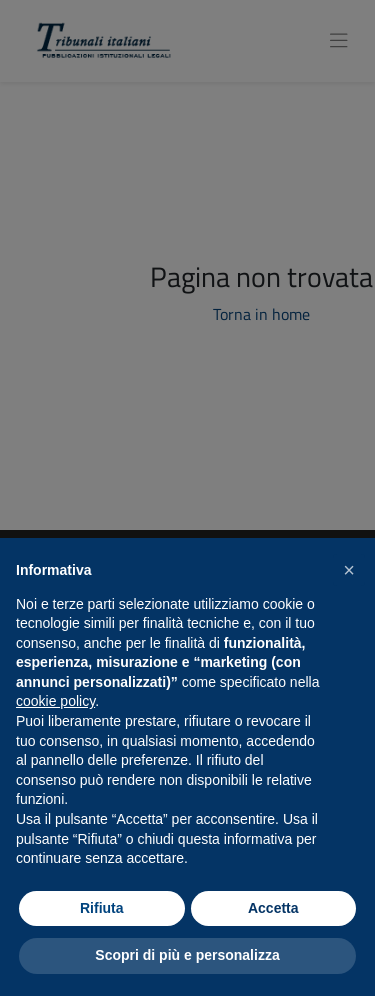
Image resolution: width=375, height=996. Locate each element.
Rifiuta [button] (102, 908)
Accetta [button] (273, 908)
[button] (349, 570)
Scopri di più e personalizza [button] (187, 955)
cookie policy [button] (55, 701)
